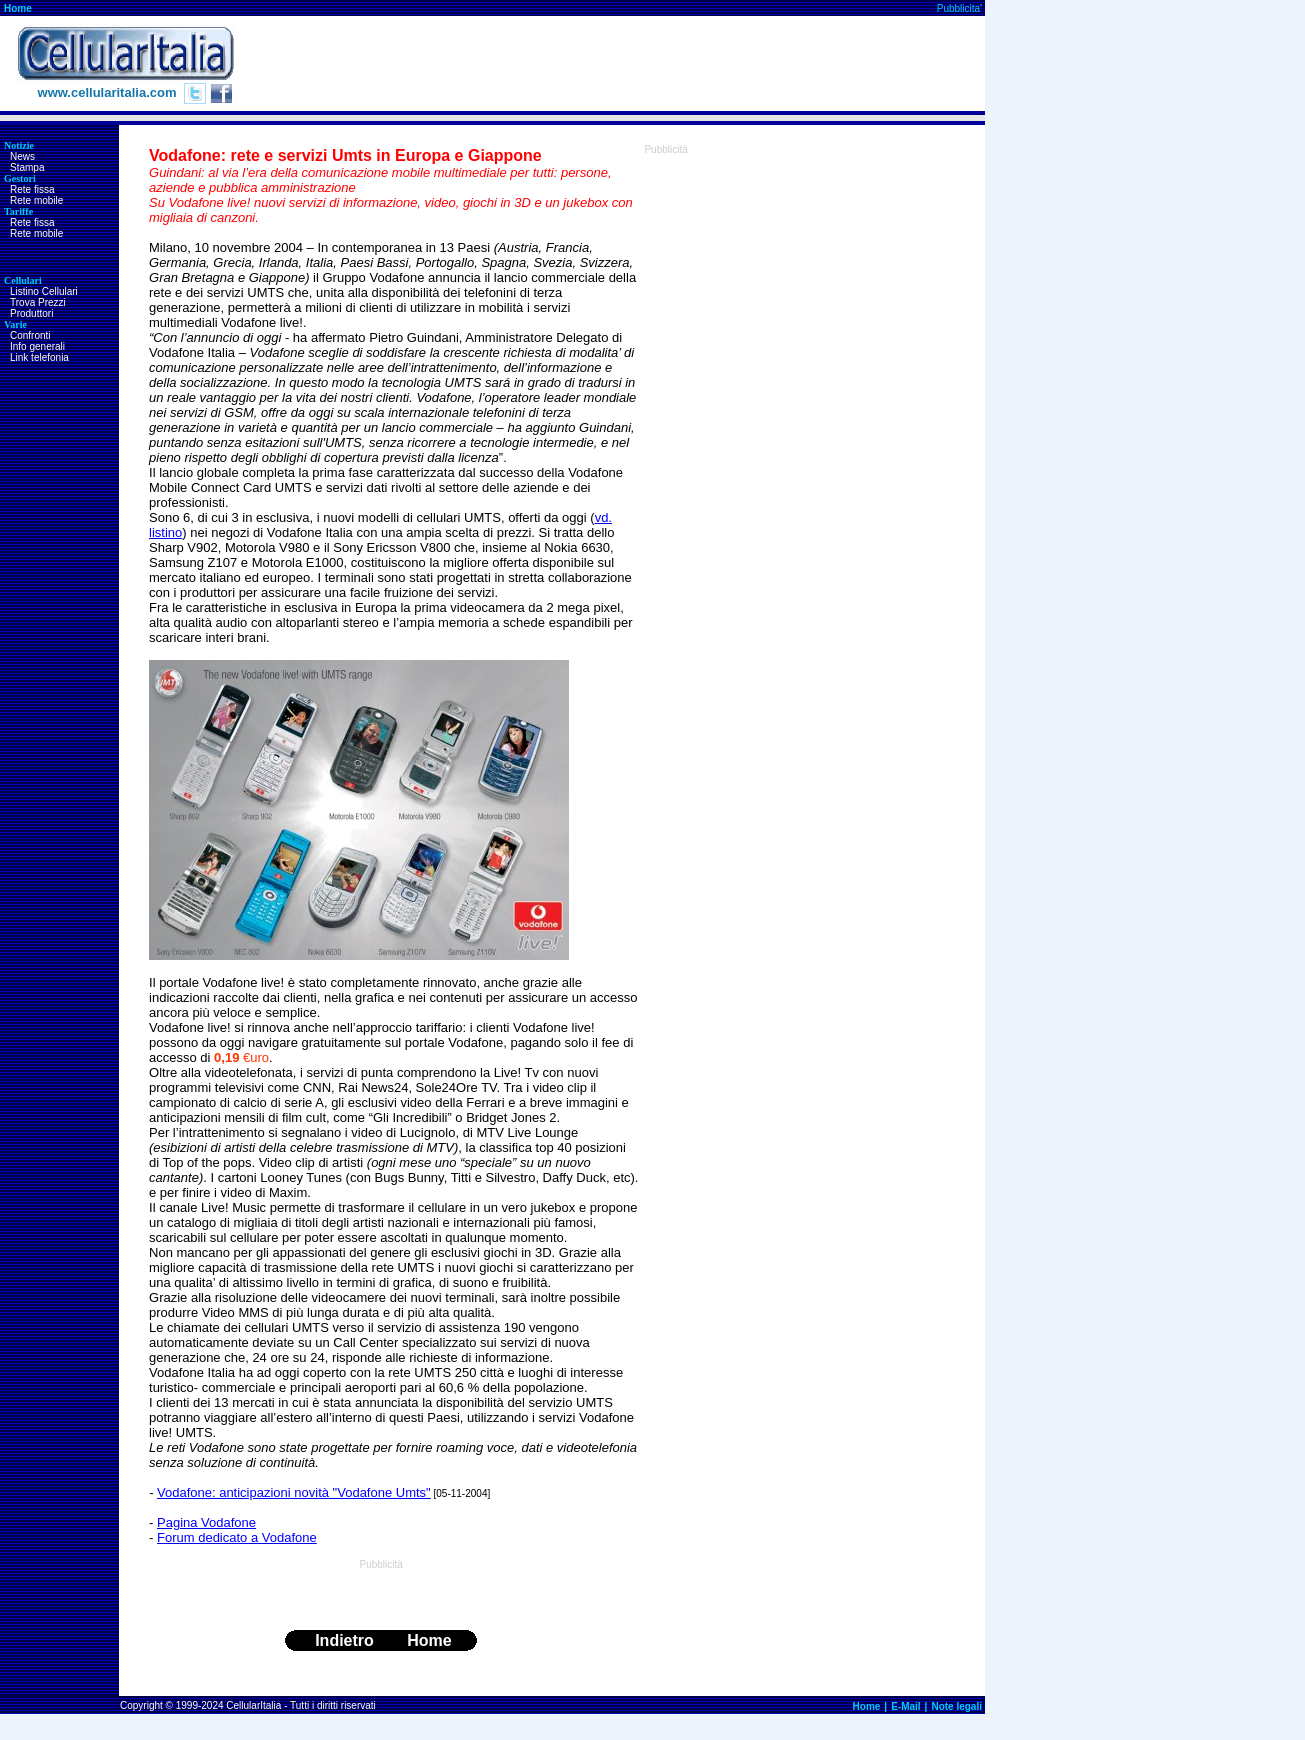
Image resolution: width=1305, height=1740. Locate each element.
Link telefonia (39, 357)
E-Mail (905, 1706)
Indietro (344, 1640)
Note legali (956, 1706)
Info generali (37, 346)
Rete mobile (36, 200)
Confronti (30, 335)
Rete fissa (32, 189)
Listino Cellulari (44, 291)
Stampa (27, 167)
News (22, 156)
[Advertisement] (621, 64)
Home (18, 8)
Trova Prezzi (38, 302)
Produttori (31, 313)
